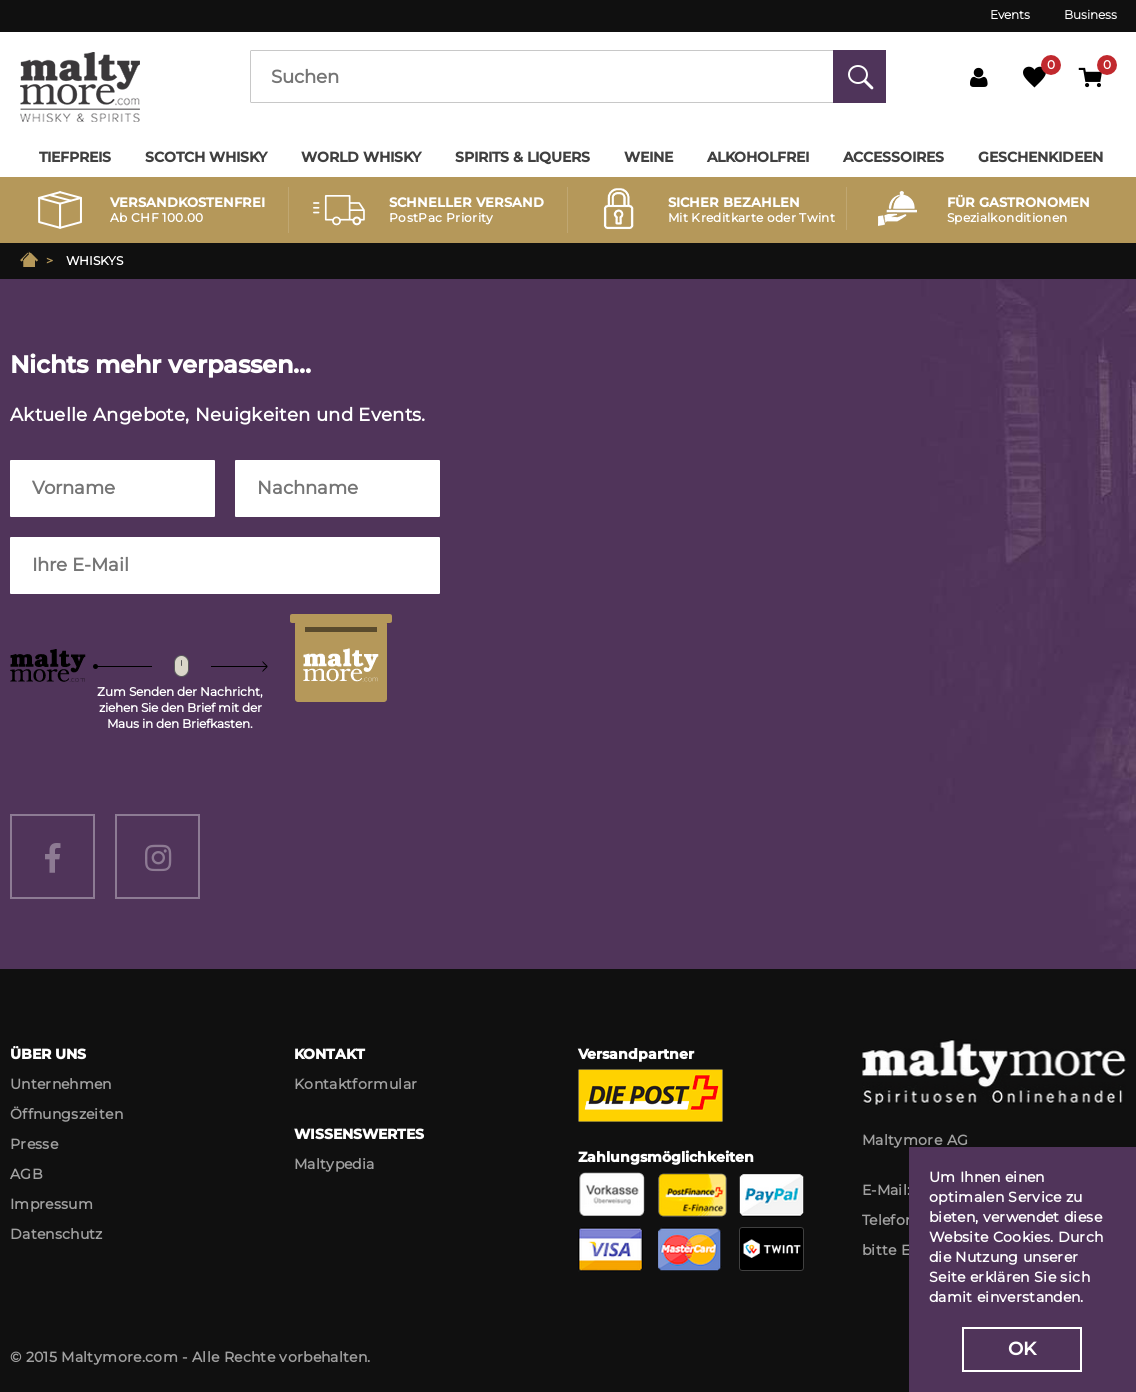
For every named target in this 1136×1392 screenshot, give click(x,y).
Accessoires (893, 157)
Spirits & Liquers (522, 157)
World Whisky (361, 157)
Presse (34, 1144)
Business (1090, 14)
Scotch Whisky (206, 157)
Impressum (51, 1204)
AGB (26, 1174)
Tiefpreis (75, 157)
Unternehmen (61, 1084)
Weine (648, 157)
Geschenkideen (1040, 157)
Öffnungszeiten (66, 1114)
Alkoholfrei (758, 157)
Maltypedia (334, 1164)
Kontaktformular (355, 1084)
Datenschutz (56, 1234)
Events (1010, 14)
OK (1022, 1349)
